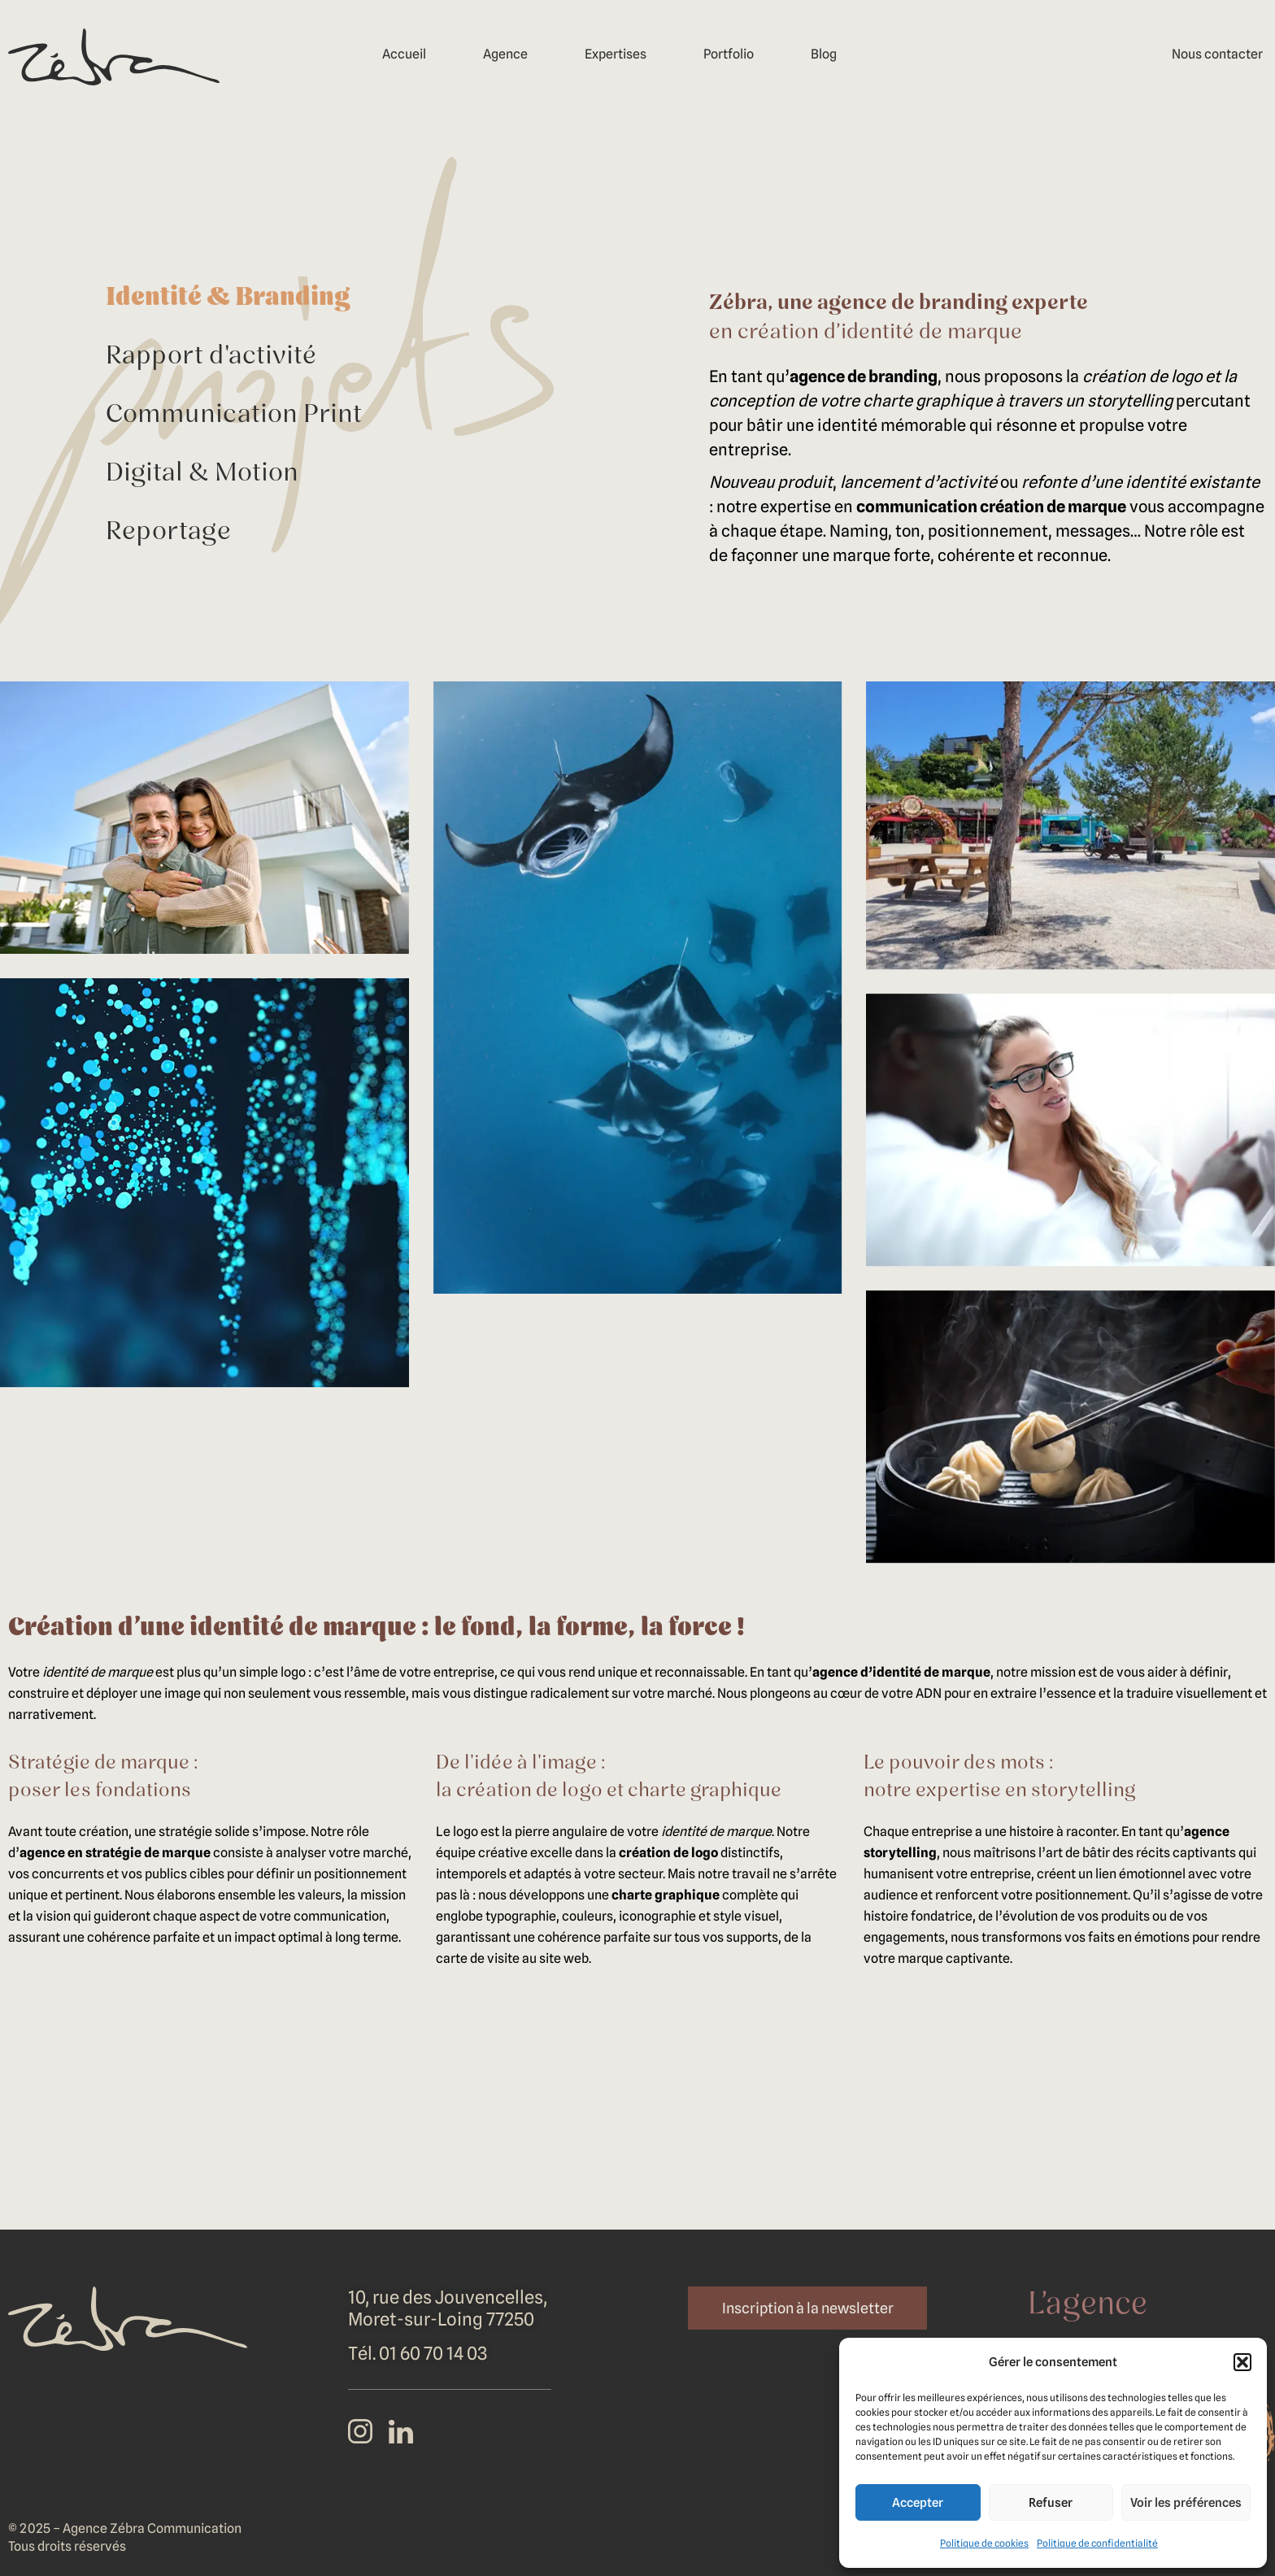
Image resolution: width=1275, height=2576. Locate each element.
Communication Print (234, 415)
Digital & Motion (202, 474)
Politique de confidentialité (1097, 2543)
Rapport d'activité (211, 357)
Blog (824, 54)
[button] (1242, 2362)
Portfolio (728, 54)
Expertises (615, 54)
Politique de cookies (984, 2543)
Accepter (917, 2503)
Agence (505, 54)
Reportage (168, 533)
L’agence (1087, 2305)
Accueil (404, 54)
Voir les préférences (1186, 2503)
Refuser (1051, 2503)
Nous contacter (1217, 54)
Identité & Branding (228, 298)
